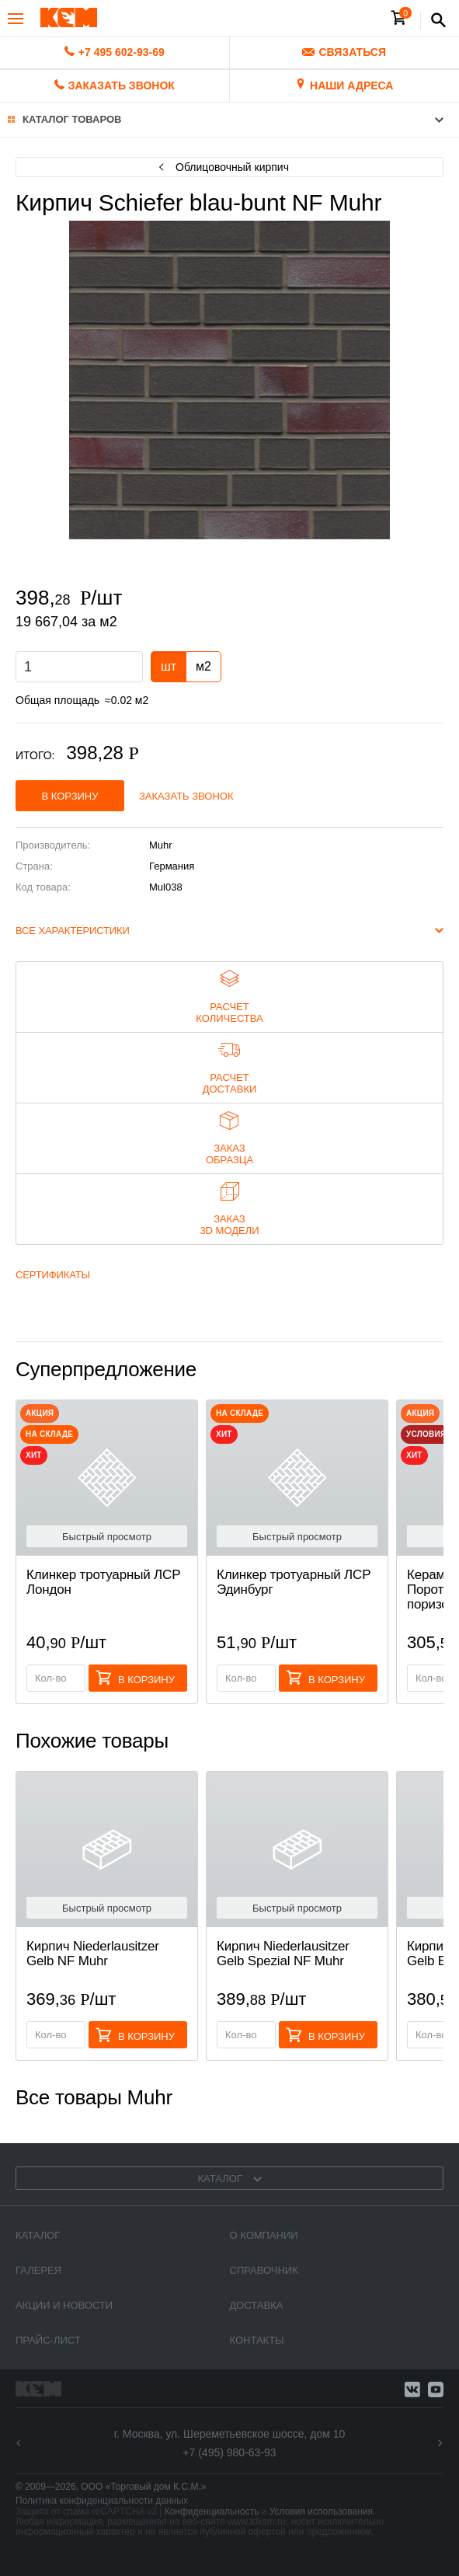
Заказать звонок (186, 796)
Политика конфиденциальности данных (102, 2500)
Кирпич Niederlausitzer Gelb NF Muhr (92, 1953)
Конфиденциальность (212, 2511)
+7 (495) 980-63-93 (229, 2452)
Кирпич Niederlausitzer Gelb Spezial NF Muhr (283, 1953)
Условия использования (321, 2511)
